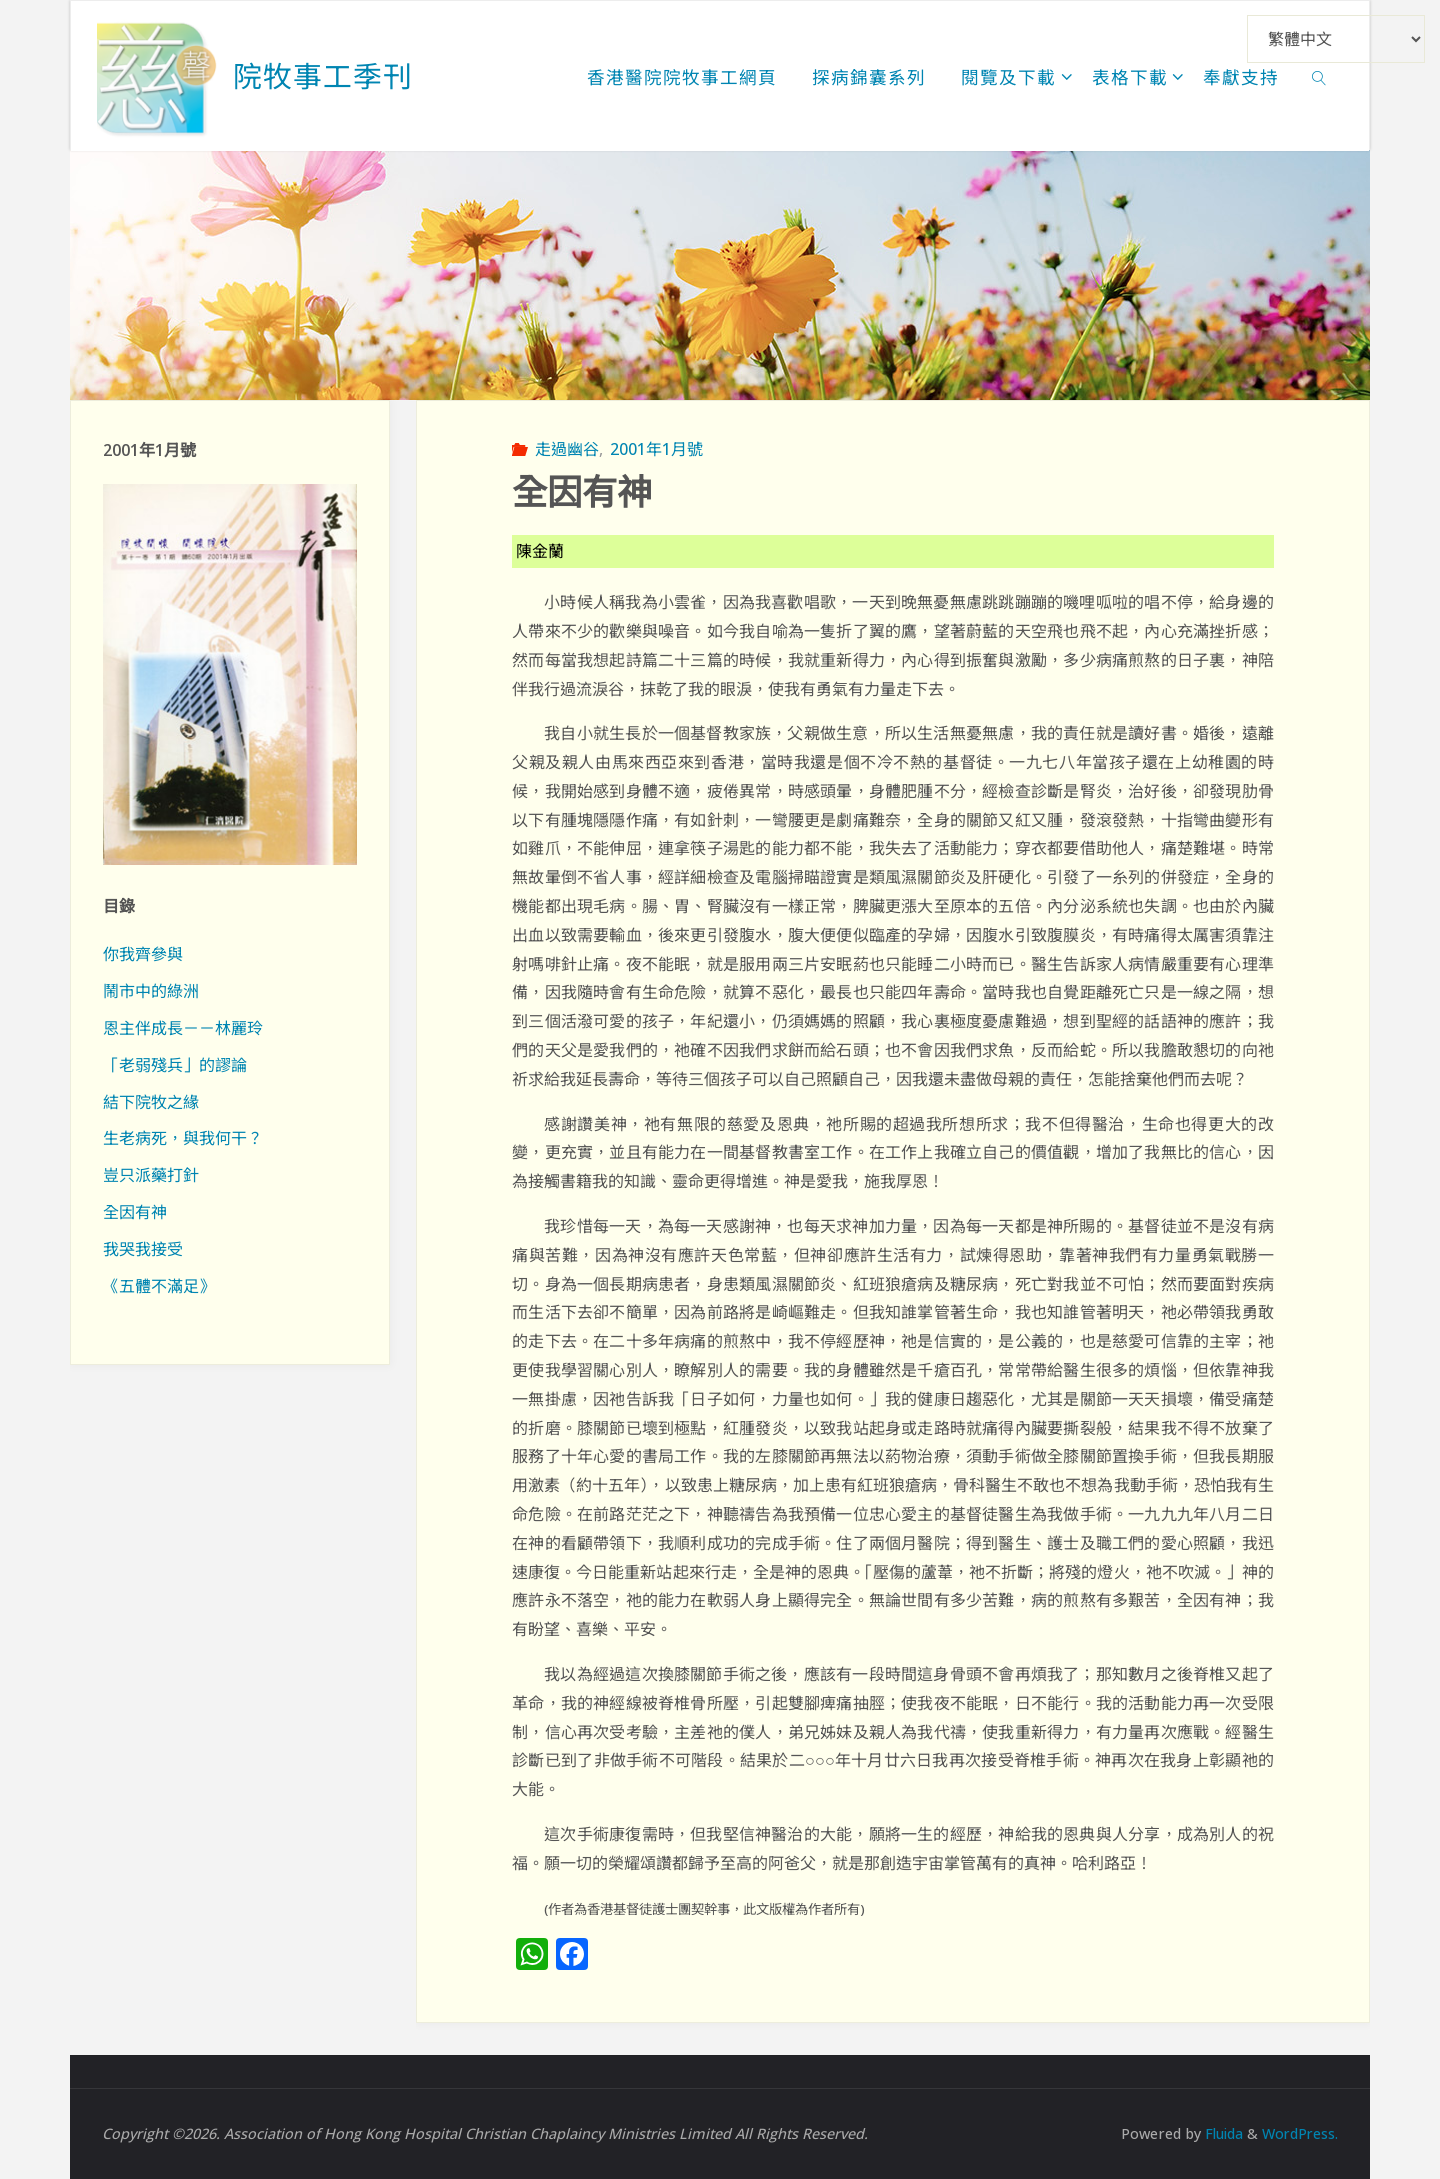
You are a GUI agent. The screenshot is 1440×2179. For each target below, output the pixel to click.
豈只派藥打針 (151, 1175)
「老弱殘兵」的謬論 (175, 1065)
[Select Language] (1336, 39)
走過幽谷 (567, 449)
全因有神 (135, 1212)
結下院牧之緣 (151, 1102)
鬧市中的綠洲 (151, 991)
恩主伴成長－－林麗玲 (183, 1028)
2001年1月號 (656, 449)
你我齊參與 (143, 954)
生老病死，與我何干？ (183, 1138)
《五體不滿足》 (159, 1286)
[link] (1319, 76)
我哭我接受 (143, 1249)
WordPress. (1299, 2133)
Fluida (1219, 2133)
